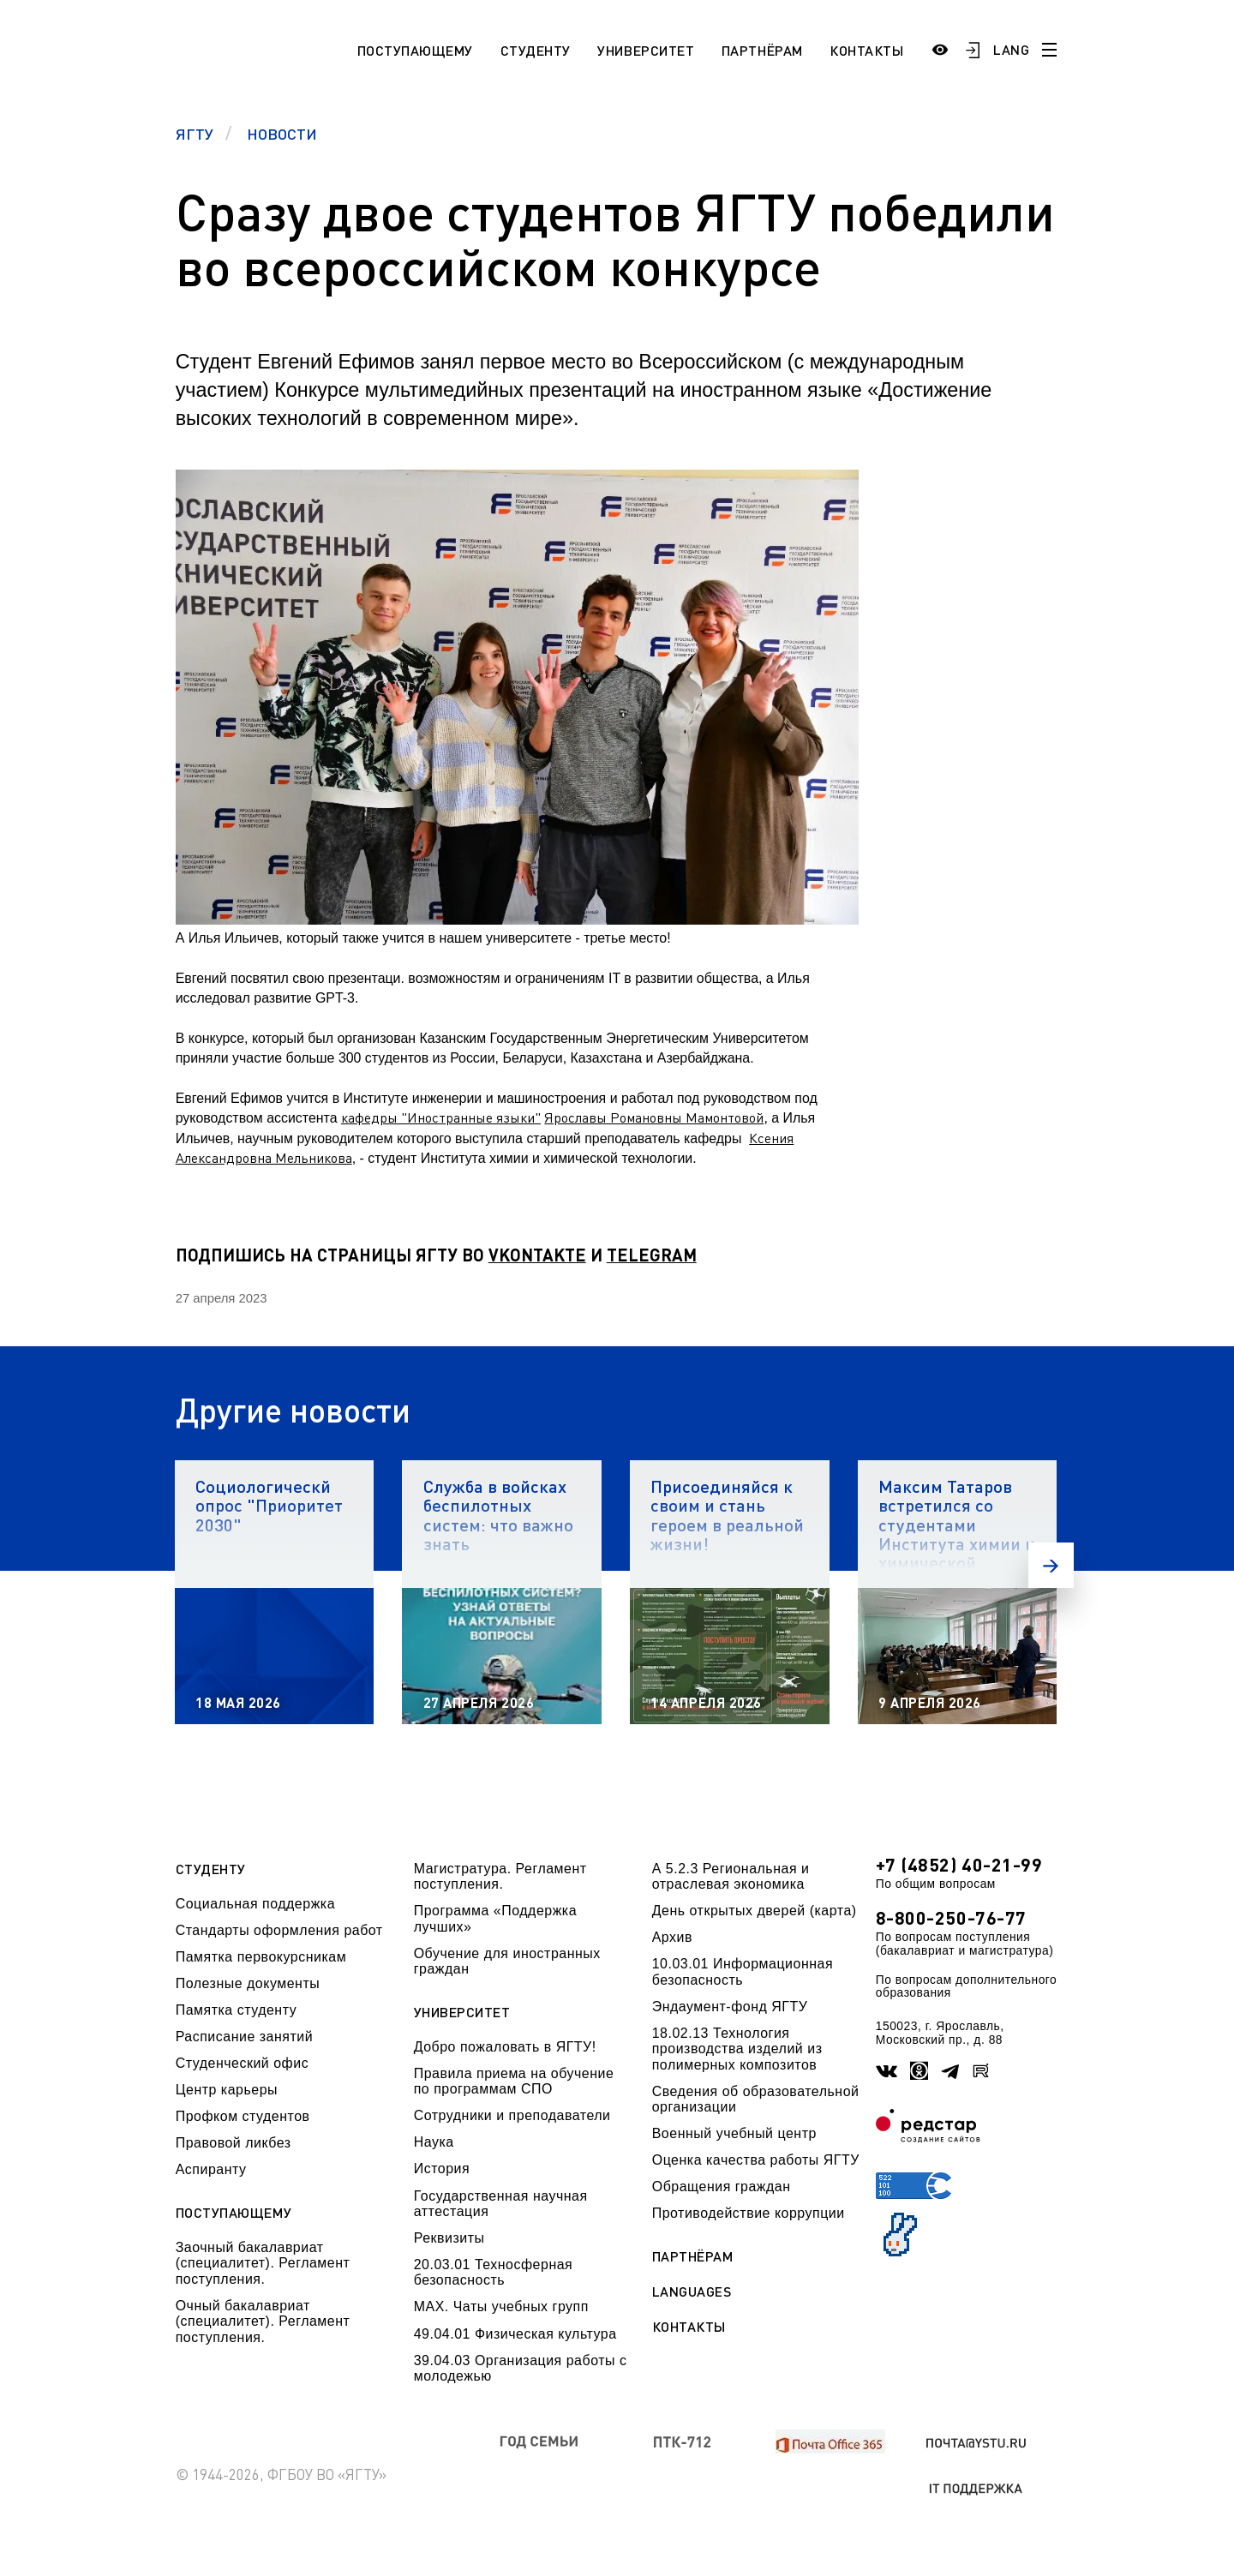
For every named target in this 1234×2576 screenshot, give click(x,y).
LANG (1011, 49)
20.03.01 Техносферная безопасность (493, 2272)
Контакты (866, 50)
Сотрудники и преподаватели (512, 2115)
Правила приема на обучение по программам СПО (514, 2081)
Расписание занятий (244, 2036)
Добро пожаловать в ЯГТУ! (505, 2047)
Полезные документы (248, 1983)
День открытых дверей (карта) (754, 1910)
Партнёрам (762, 50)
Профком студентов (243, 2116)
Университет (645, 50)
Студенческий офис (242, 2063)
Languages (692, 2291)
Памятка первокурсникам (261, 1957)
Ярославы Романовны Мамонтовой (654, 1117)
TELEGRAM (652, 1254)
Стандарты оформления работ (279, 1930)
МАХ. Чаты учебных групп (501, 2306)
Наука (434, 2142)
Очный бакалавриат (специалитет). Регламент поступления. (263, 2321)
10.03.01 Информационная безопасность (742, 1971)
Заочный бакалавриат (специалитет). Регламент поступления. (263, 2263)
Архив (672, 1937)
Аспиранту (211, 2169)
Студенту (535, 50)
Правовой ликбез (233, 2143)
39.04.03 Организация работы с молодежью (520, 2368)
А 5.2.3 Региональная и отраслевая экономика (731, 1876)
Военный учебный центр (734, 2133)
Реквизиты (449, 2238)
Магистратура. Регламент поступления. (500, 1876)
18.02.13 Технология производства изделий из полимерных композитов (737, 2049)
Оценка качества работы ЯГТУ (756, 2160)
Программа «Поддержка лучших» (495, 1918)
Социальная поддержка (255, 1903)
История (442, 2168)
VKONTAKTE (537, 1254)
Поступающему (415, 50)
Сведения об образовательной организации (756, 2099)
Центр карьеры (227, 2089)
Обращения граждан (721, 2186)
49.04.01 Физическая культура (515, 2334)
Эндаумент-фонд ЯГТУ (730, 2006)
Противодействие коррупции (748, 2213)
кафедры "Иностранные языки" (441, 1117)
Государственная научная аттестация (501, 2204)
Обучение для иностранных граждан (507, 1961)
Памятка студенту (236, 2010)
